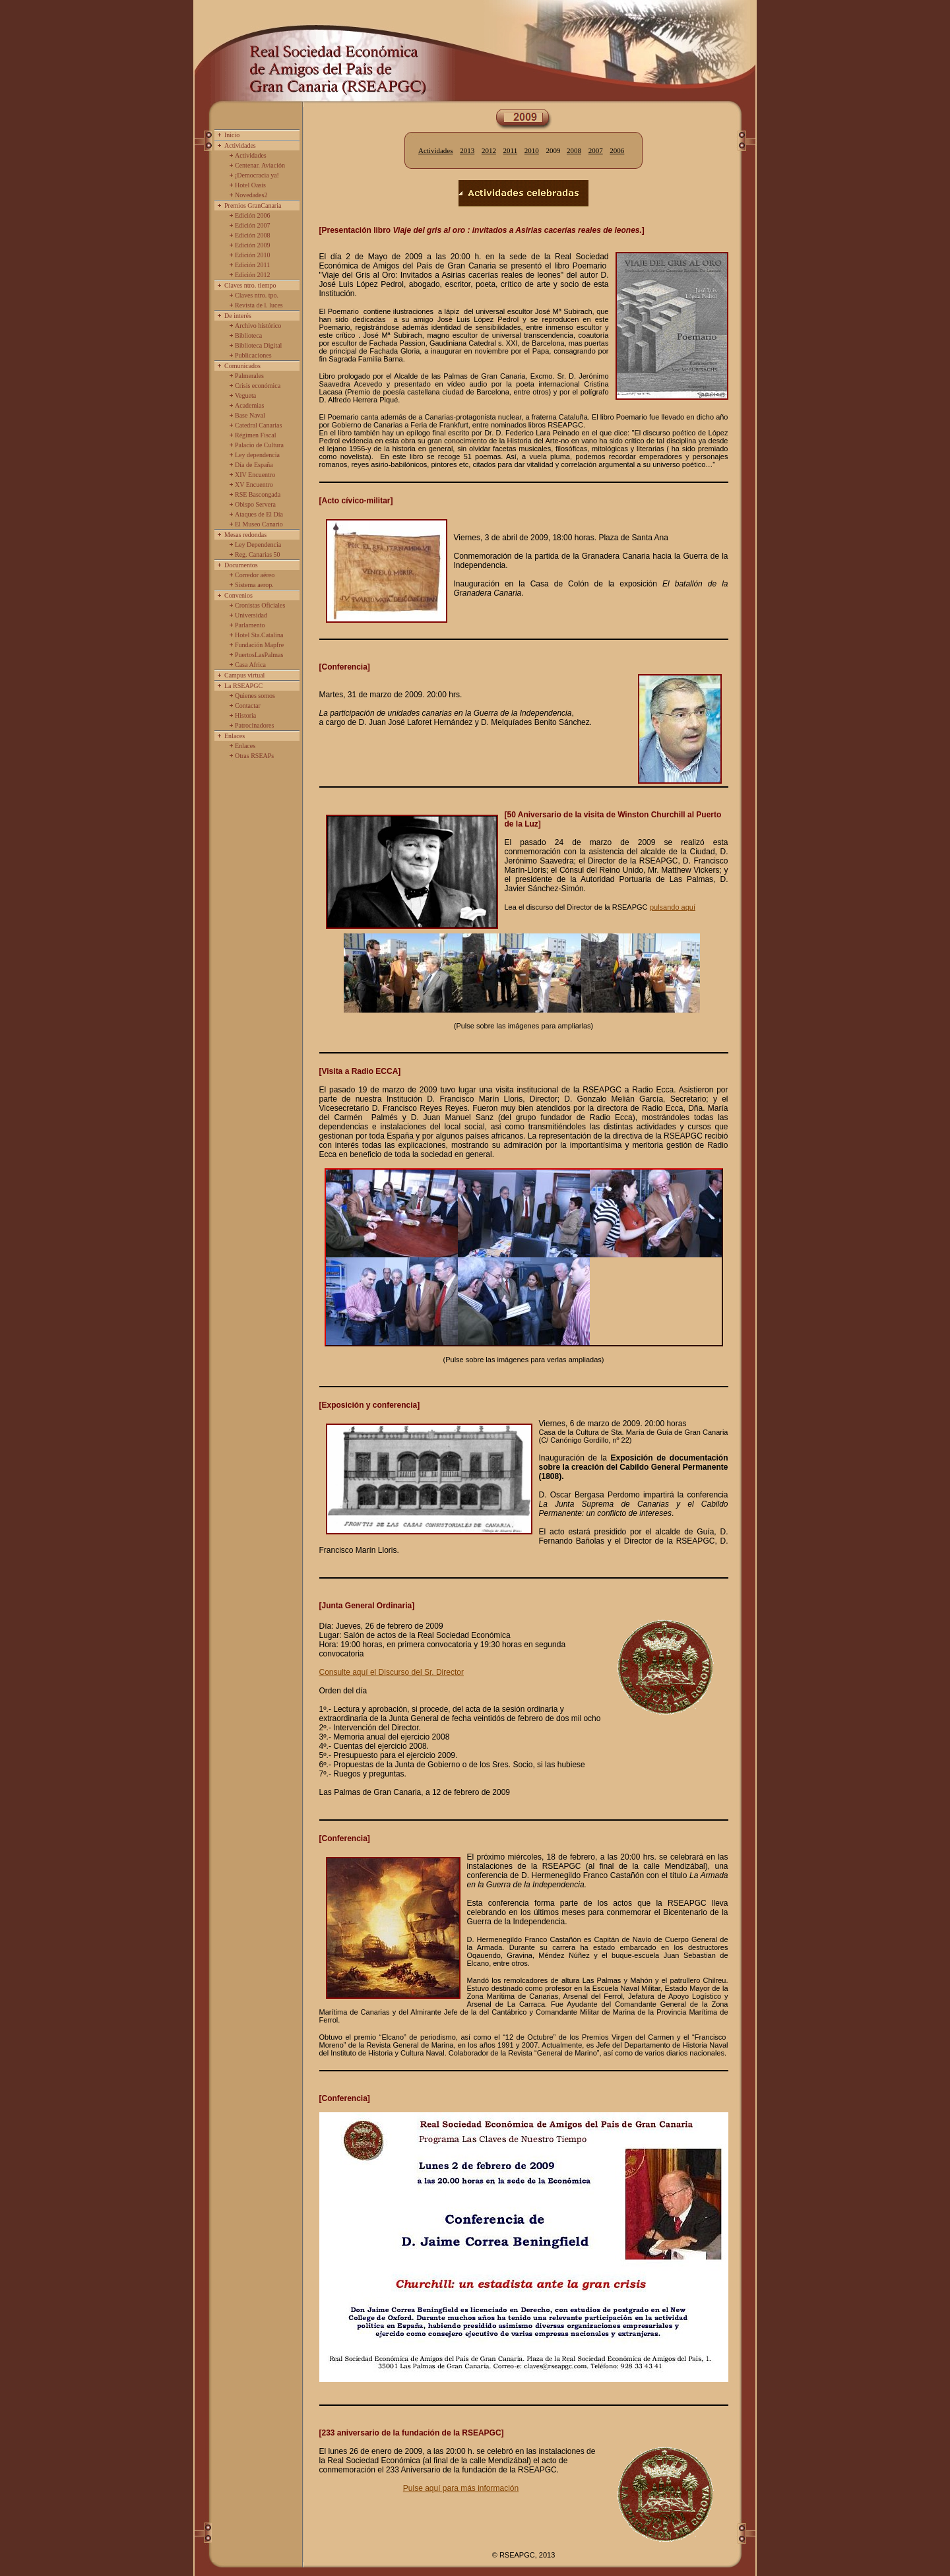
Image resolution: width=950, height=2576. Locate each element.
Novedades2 (251, 195)
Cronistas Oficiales (260, 605)
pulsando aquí (672, 907)
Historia (245, 715)
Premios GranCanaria (252, 205)
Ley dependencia (257, 454)
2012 (489, 150)
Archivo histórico (258, 325)
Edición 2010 (252, 255)
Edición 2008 (252, 235)
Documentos (241, 565)
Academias (249, 405)
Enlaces (234, 735)
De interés (237, 315)
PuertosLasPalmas (259, 654)
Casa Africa (250, 664)
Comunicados (242, 365)
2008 (574, 150)
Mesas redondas (245, 534)
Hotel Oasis (250, 185)
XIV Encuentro (255, 474)
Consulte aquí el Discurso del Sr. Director (391, 1672)
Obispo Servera (255, 504)
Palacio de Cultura (259, 445)
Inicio (231, 135)
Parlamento (250, 625)
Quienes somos (255, 695)
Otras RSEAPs (254, 755)
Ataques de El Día (259, 514)
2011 (510, 150)
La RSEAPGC (243, 685)
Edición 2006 (252, 215)
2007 (595, 150)
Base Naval (250, 415)
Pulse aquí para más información (461, 2488)
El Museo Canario (259, 524)
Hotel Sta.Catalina (259, 635)
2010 (531, 150)
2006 (617, 150)
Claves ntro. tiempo (250, 285)
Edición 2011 (252, 264)
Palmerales (249, 375)
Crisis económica (257, 385)
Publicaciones (253, 355)
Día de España (254, 464)
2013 (467, 150)
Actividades (240, 145)
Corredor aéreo (254, 575)
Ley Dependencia (258, 544)
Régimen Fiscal (255, 435)
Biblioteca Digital (258, 345)
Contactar (248, 705)
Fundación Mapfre (259, 644)
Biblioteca (248, 335)
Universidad (251, 615)
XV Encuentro (254, 484)
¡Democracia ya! (257, 175)
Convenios (238, 595)
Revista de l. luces (259, 305)
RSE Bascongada (257, 494)
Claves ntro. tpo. (256, 295)
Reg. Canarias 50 (257, 554)
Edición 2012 (252, 274)
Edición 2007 (252, 225)
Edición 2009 (252, 245)
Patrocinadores (254, 725)
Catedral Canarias (258, 425)
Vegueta (245, 395)
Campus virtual (244, 675)
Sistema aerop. (254, 584)
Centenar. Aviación (260, 165)
